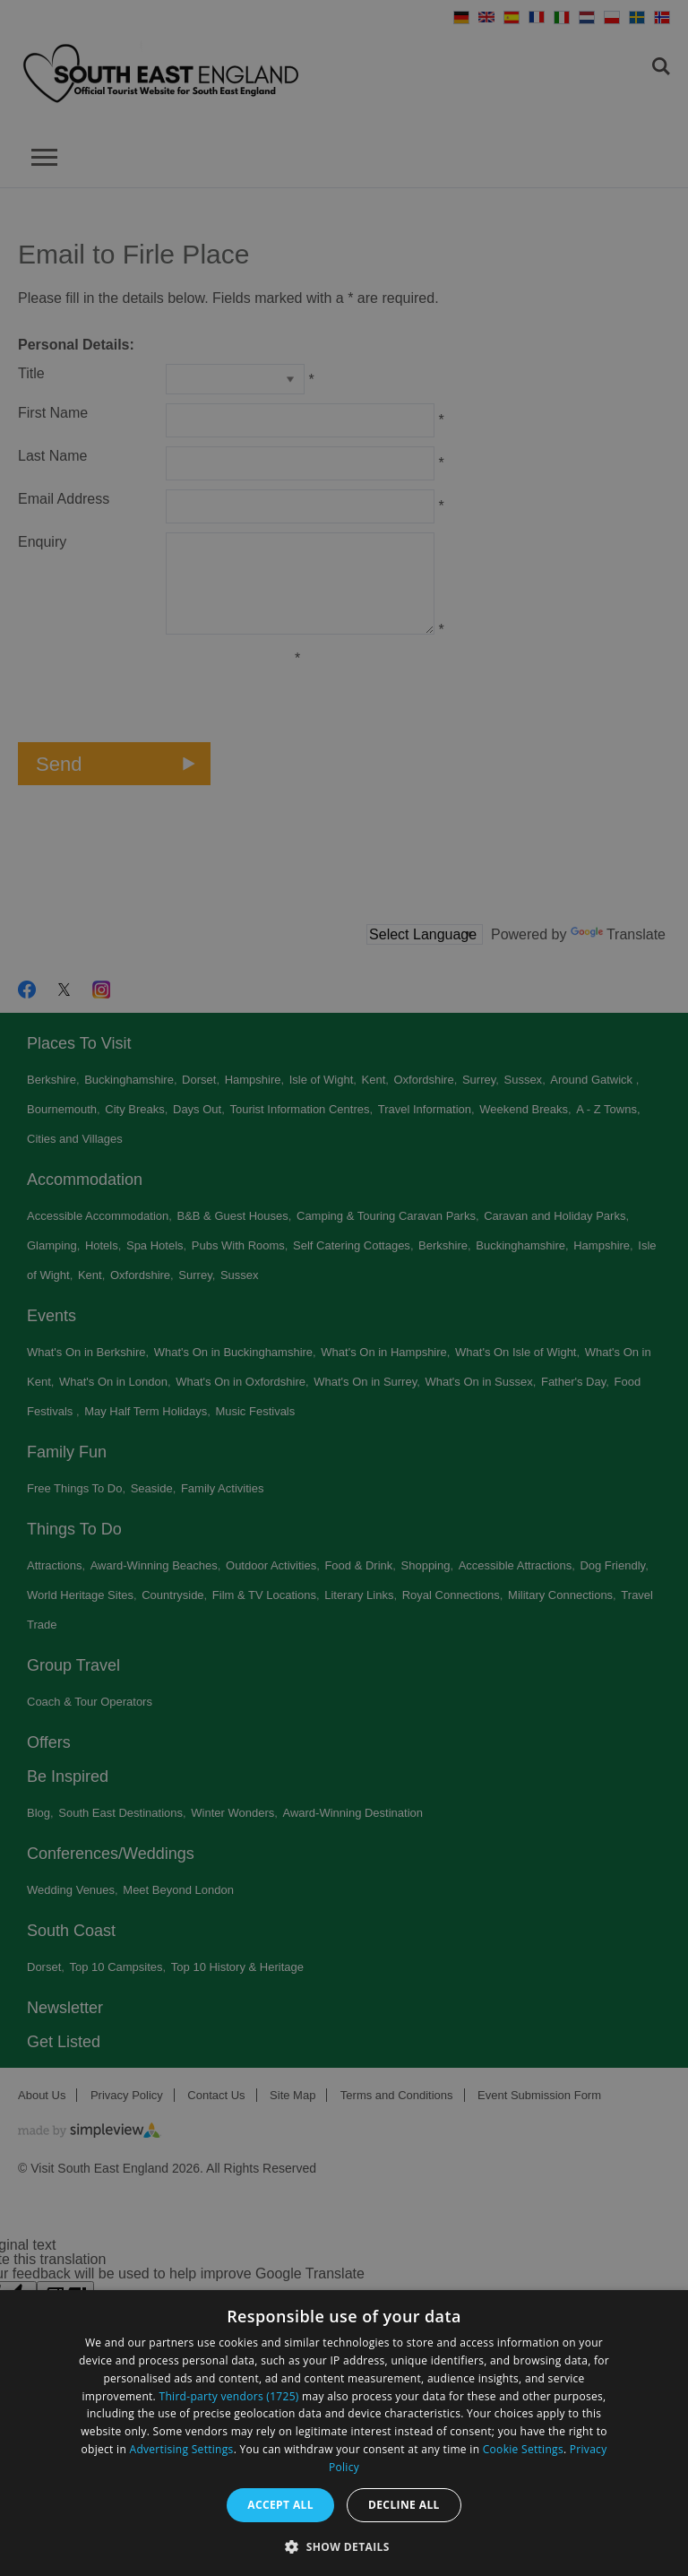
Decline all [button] (404, 2504)
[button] (344, 2545)
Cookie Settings (523, 2449)
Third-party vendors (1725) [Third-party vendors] (229, 2396)
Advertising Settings (182, 2449)
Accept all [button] (280, 2504)
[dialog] (344, 2433)
